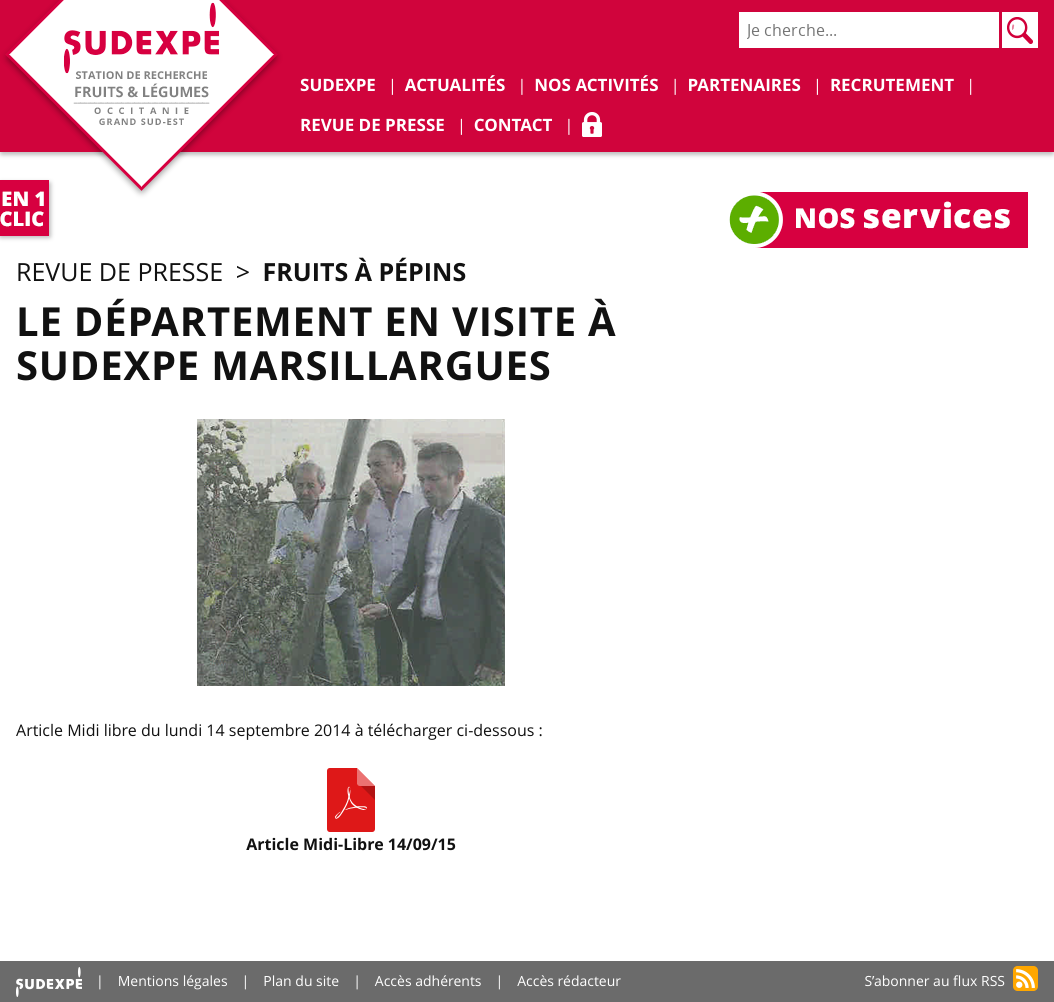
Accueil (49, 981)
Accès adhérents (428, 981)
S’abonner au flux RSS (934, 981)
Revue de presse (119, 272)
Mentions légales (173, 981)
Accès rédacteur (569, 981)
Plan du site (301, 981)
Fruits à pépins (365, 271)
